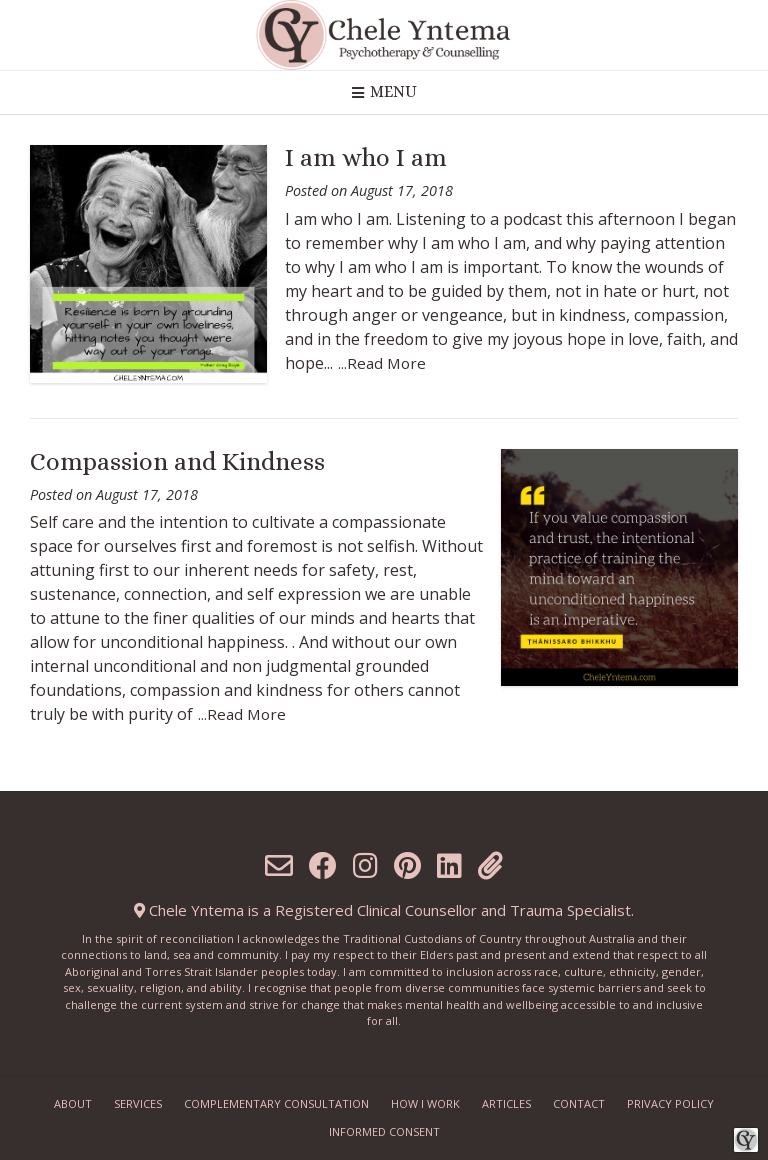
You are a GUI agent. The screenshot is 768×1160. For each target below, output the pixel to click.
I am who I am (366, 157)
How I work (425, 1103)
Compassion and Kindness (177, 461)
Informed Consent (384, 1131)
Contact (579, 1103)
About (73, 1103)
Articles (506, 1103)
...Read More (382, 363)
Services (138, 1103)
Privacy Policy (670, 1103)
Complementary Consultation (276, 1103)
